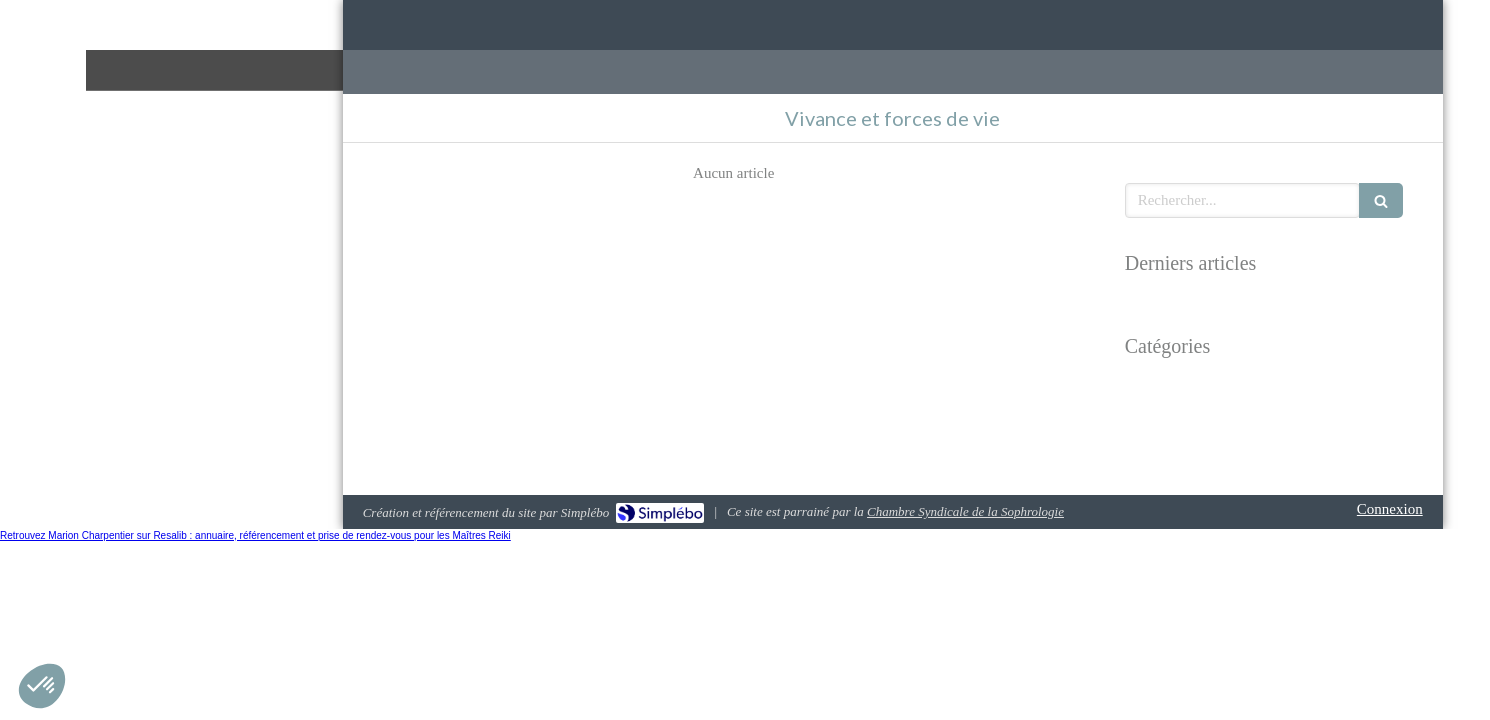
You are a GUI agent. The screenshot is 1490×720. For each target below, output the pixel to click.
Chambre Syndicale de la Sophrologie (965, 511)
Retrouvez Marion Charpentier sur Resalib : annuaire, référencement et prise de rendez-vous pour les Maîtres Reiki (255, 535)
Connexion (1390, 509)
